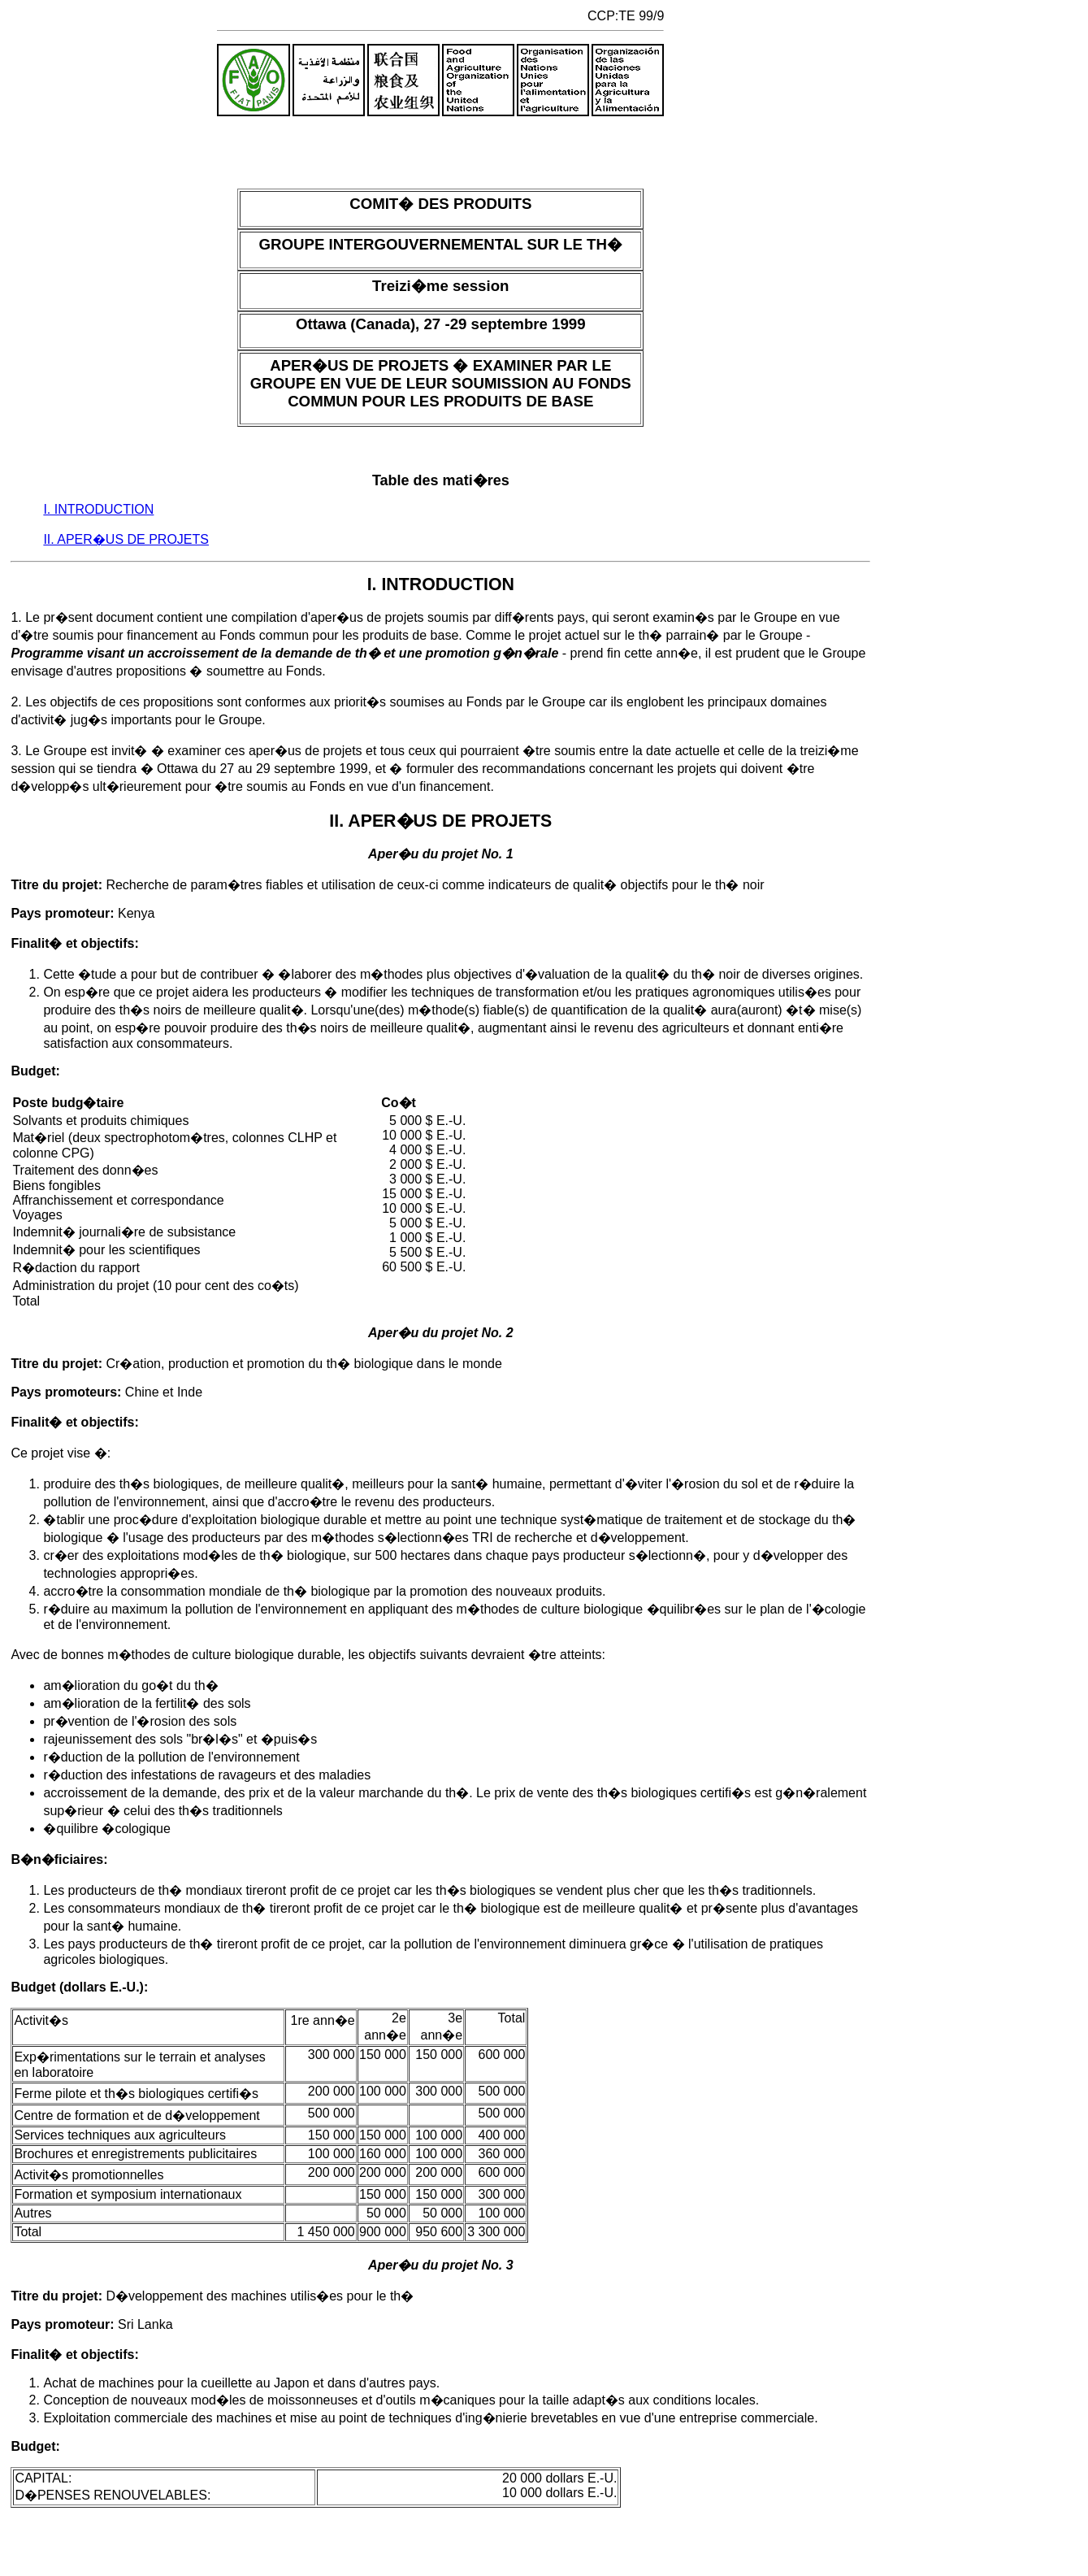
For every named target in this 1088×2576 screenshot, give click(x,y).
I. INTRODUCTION (98, 509)
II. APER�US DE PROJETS (126, 539)
